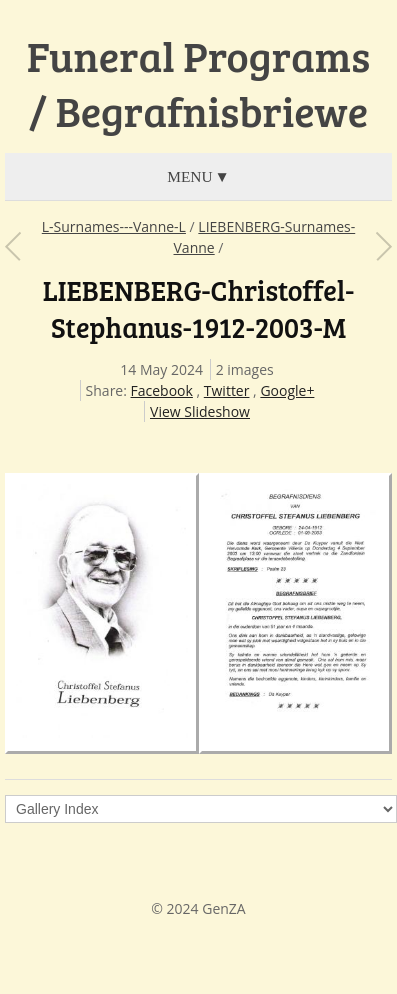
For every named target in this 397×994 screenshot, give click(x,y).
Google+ (287, 390)
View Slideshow (200, 411)
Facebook (162, 390)
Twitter (227, 390)
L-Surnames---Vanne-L (114, 226)
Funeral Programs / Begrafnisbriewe (198, 83)
